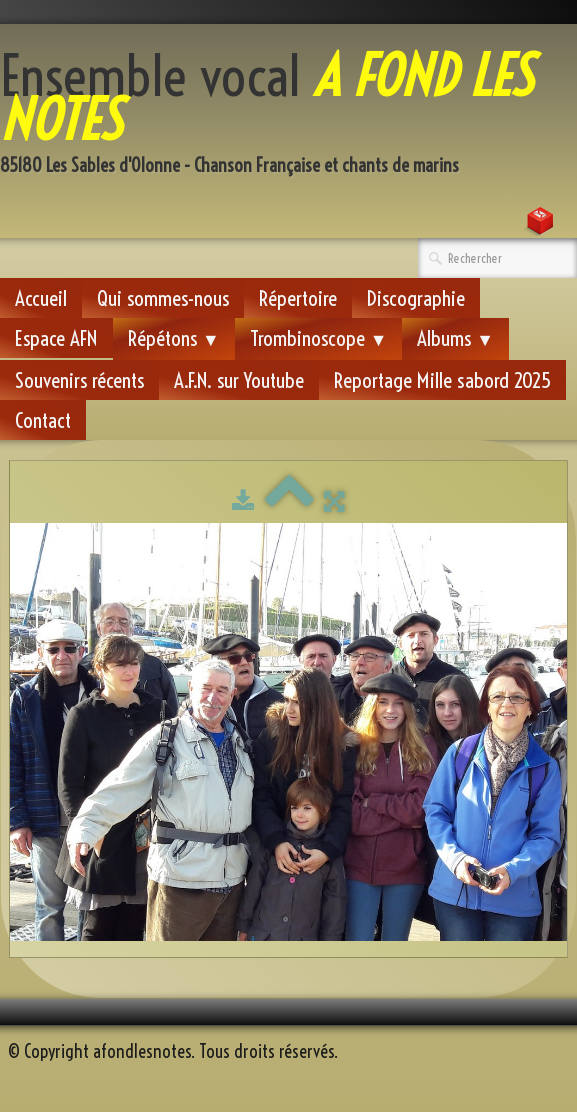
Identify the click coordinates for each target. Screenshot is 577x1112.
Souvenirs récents (79, 380)
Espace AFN (56, 338)
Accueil (41, 298)
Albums (455, 338)
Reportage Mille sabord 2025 (442, 380)
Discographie (416, 298)
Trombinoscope (319, 338)
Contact (43, 420)
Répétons (174, 338)
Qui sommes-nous (163, 298)
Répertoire (298, 298)
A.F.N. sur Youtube (239, 380)
